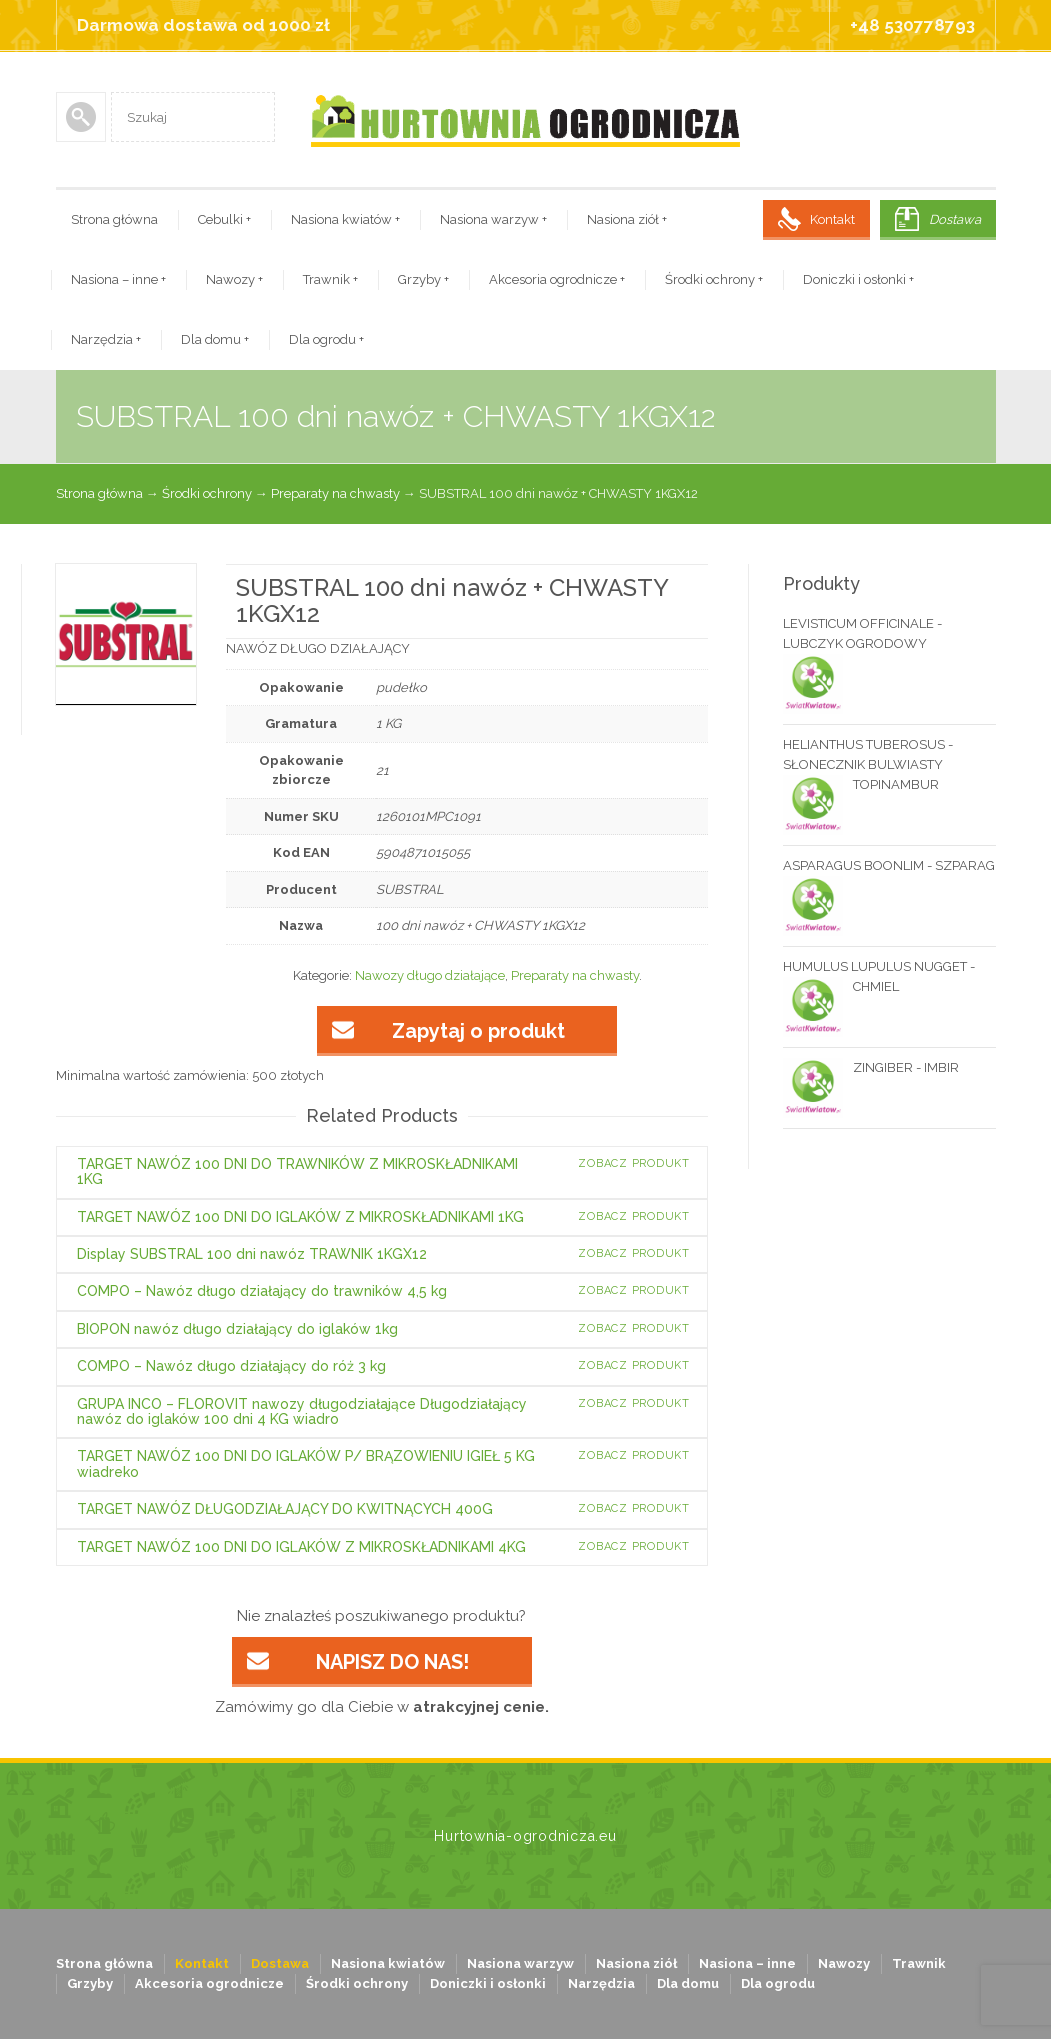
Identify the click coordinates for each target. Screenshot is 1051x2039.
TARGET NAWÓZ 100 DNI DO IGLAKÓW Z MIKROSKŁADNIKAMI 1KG (300, 1217)
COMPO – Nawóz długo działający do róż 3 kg (231, 1366)
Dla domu (215, 339)
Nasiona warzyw (493, 219)
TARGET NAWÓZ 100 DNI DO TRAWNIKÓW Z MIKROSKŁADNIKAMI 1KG (297, 1171)
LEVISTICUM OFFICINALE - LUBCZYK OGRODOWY (862, 635)
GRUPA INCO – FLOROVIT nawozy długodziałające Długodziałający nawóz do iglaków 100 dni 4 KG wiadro (302, 1411)
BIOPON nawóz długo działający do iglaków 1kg (237, 1329)
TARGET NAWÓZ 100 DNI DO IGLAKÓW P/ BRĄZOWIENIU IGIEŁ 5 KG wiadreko (306, 1463)
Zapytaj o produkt (478, 1031)
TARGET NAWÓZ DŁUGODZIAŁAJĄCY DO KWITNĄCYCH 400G (285, 1509)
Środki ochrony (714, 279)
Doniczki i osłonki (858, 279)
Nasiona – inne (118, 279)
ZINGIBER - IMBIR (871, 1068)
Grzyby (423, 279)
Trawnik (330, 279)
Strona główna (114, 219)
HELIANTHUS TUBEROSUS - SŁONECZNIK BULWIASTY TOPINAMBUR (868, 766)
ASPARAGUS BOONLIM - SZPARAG (889, 867)
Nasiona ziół (627, 219)
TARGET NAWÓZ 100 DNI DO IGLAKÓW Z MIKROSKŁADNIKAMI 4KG (301, 1547)
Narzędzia (106, 339)
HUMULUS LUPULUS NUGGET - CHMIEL (879, 978)
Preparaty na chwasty (335, 493)
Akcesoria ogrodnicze (557, 279)
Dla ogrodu (326, 339)
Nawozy (234, 279)
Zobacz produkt (634, 1163)
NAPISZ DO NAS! (392, 1662)
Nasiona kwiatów (345, 219)
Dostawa (955, 219)
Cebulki (224, 219)
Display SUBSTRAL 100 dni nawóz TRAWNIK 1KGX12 (252, 1254)
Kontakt (832, 219)
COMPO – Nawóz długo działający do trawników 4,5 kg (262, 1291)
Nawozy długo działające (430, 975)
